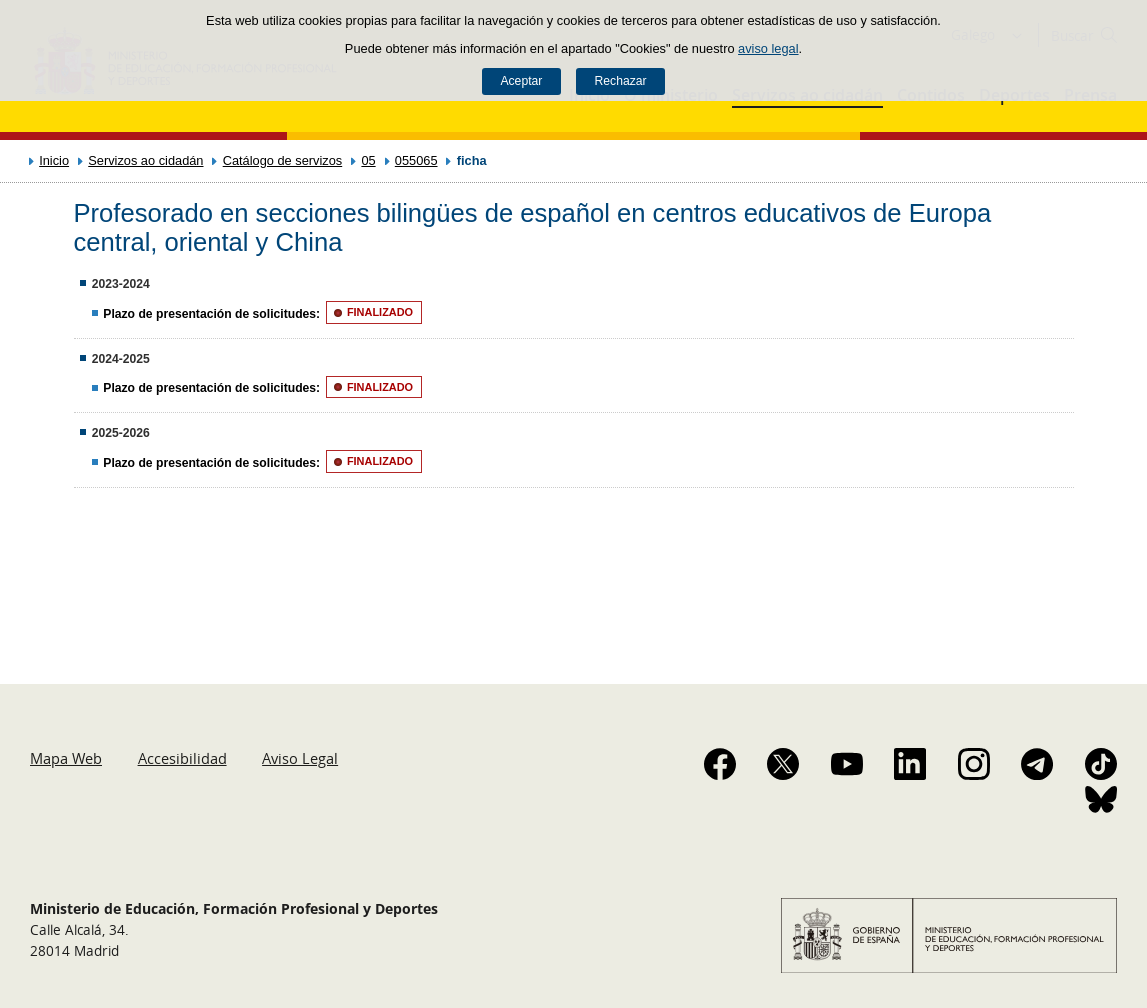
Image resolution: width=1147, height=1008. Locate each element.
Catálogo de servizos (283, 160)
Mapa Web (66, 758)
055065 (416, 160)
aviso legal (768, 48)
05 (368, 160)
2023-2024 (121, 284)
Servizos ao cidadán (145, 160)
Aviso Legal (300, 758)
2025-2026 (121, 433)
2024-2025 (121, 359)
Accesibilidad (182, 758)
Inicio (54, 160)
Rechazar (621, 81)
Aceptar (521, 81)
